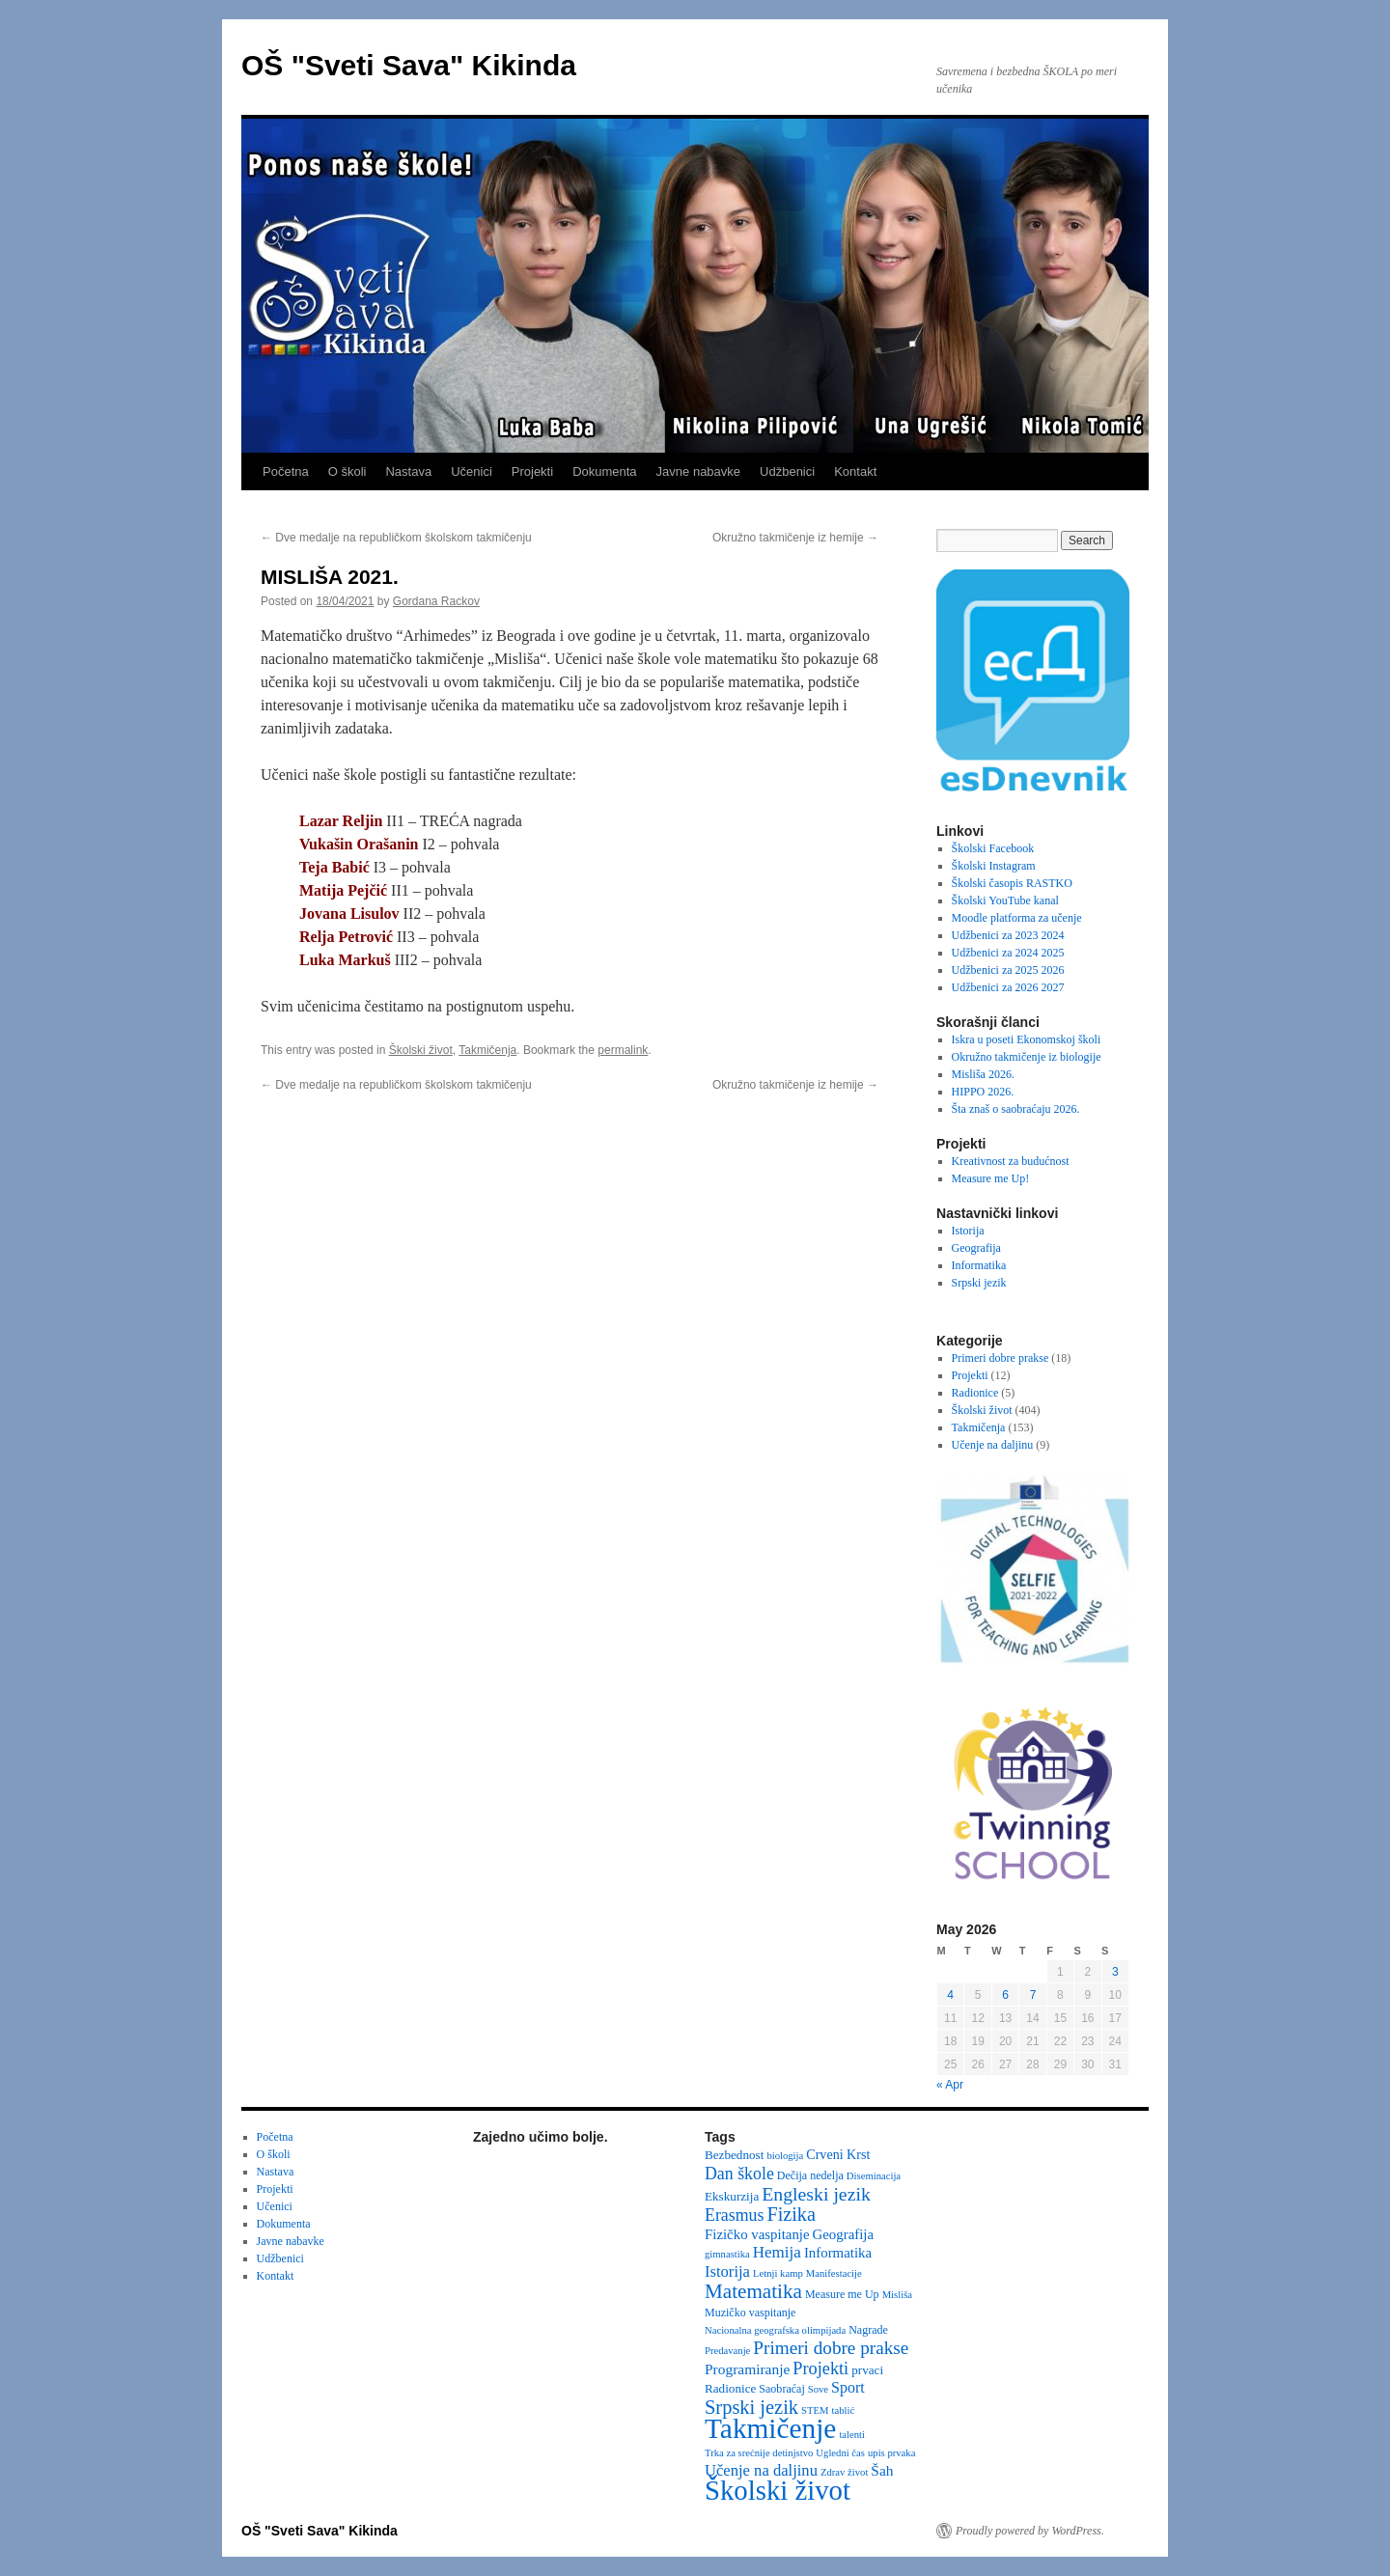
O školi (347, 471)
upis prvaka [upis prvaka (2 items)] (891, 2453)
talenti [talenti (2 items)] (852, 2434)
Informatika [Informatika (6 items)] (838, 2252)
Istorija (968, 1230)
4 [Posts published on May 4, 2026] (950, 1995)
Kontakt (855, 471)
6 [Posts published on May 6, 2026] (1005, 1995)
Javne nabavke (698, 471)
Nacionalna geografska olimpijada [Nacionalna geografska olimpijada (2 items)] (775, 2330)
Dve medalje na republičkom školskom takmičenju (396, 537)
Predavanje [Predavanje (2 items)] (727, 2350)
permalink (623, 1050)
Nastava (408, 471)
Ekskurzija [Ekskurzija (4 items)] (732, 2196)
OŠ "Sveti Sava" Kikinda (408, 65)
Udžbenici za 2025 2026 (1008, 970)
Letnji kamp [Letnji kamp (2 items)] (778, 2273)
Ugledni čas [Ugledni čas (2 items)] (840, 2453)
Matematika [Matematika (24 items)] (753, 2291)
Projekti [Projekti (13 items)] (820, 2368)
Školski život (421, 1050)
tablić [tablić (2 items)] (843, 2410)
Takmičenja (487, 1050)
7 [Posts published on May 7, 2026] (1033, 1995)
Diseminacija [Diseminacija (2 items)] (874, 2176)
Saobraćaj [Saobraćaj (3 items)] (781, 2389)
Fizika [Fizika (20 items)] (791, 2214)
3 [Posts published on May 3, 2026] (1115, 1972)
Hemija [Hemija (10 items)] (777, 2252)
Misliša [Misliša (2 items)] (897, 2294)
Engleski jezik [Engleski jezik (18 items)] (816, 2193)
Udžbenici (787, 471)
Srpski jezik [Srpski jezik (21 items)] (751, 2407)
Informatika (979, 1265)
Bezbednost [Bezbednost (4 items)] (734, 2154)
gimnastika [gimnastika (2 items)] (727, 2254)
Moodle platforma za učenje (1017, 918)
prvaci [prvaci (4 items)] (867, 2370)
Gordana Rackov (436, 601)
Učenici (471, 471)
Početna (286, 471)
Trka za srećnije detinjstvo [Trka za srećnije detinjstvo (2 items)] (759, 2453)
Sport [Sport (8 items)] (848, 2387)
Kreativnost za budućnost (1011, 1161)
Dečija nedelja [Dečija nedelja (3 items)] (810, 2175)
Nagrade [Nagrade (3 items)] (868, 2330)
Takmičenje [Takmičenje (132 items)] (770, 2428)
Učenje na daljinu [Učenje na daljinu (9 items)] (761, 2470)
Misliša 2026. (983, 1074)
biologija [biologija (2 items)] (784, 2155)
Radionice (975, 1392)
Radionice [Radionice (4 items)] (730, 2388)
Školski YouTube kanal (1005, 900)
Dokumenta (604, 471)
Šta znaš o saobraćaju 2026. (1016, 1109)
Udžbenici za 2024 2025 (1008, 952)
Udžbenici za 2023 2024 (1008, 935)
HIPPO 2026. (983, 1091)
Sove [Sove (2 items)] (818, 2389)
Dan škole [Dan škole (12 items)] (739, 2173)
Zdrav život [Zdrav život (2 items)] (844, 2472)
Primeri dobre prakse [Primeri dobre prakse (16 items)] (830, 2348)
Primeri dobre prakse (1000, 1358)
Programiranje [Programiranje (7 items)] (747, 2369)
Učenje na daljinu (993, 1445)
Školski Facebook (993, 848)
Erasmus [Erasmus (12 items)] (734, 2215)
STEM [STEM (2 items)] (814, 2410)
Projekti (532, 471)
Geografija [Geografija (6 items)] (844, 2234)
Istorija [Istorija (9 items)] (727, 2271)
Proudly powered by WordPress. (1030, 2530)
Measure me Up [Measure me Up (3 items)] (842, 2294)
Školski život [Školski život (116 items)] (777, 2490)
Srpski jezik (979, 1282)
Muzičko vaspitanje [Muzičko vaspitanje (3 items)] (750, 2312)
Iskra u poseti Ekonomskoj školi (1026, 1039)
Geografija (976, 1248)
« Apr (949, 2084)
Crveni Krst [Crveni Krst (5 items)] (838, 2154)
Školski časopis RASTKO (1012, 883)
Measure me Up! (991, 1178)
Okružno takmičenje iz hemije (795, 537)
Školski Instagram (994, 866)
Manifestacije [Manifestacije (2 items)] (834, 2273)
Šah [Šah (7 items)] (882, 2470)
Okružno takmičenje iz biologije (1026, 1057)
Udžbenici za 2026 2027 (1008, 987)
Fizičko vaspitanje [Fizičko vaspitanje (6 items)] (757, 2234)
